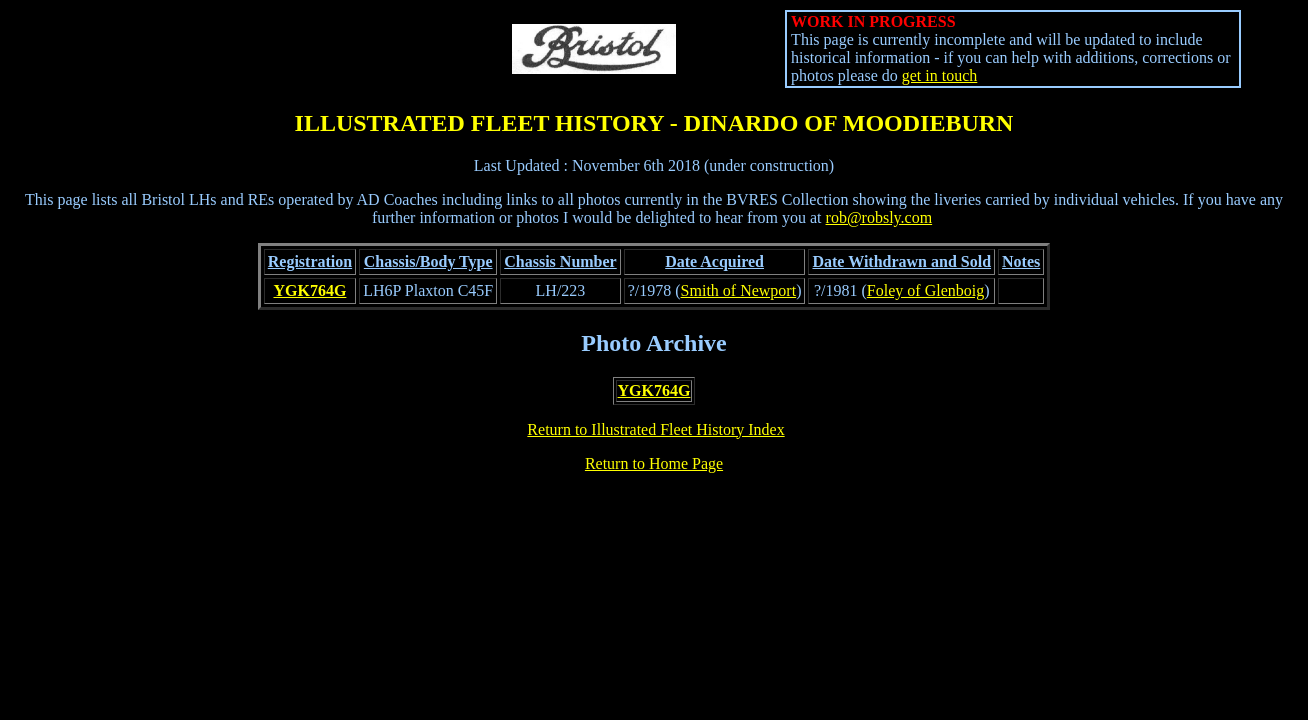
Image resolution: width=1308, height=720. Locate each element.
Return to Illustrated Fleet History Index (655, 429)
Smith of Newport (739, 290)
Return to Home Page (654, 463)
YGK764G (309, 290)
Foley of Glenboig (925, 290)
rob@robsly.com (879, 217)
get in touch (940, 75)
